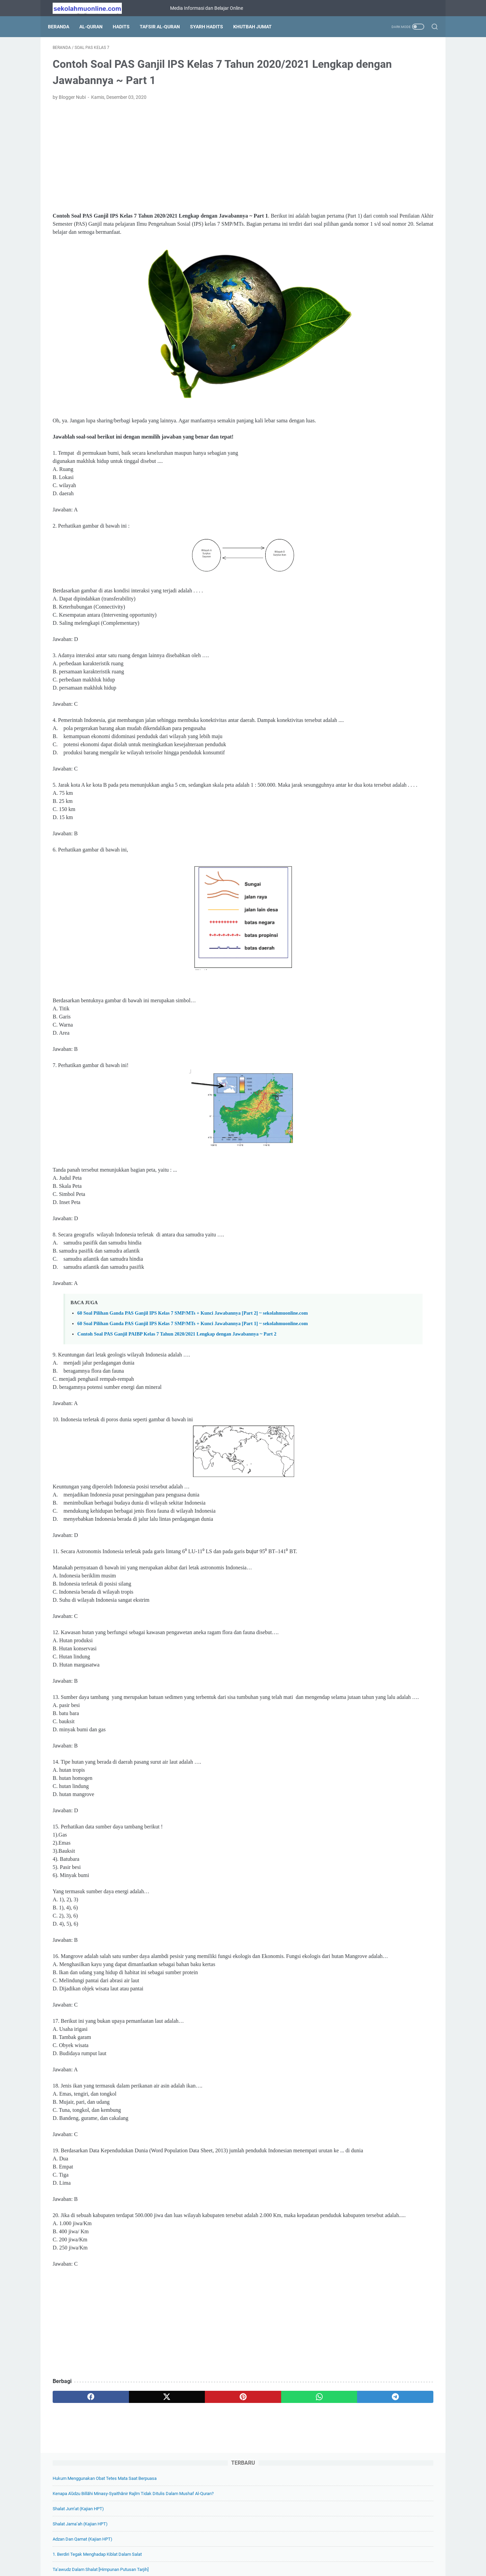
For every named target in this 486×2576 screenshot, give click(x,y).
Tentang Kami (192, 2551)
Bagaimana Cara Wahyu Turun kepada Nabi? (374, 213)
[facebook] (78, 2481)
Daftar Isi (223, 2551)
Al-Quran (95, 26)
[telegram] (282, 2481)
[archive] (354, 864)
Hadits (125, 26)
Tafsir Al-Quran (164, 26)
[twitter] (129, 2481)
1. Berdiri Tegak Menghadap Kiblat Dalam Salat (376, 159)
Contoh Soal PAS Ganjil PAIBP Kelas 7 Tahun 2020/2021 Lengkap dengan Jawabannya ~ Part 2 (176, 1385)
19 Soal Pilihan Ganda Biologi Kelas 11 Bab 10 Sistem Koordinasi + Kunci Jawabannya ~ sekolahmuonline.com (382, 743)
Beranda (63, 26)
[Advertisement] (180, 161)
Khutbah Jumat (257, 26)
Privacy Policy (253, 2551)
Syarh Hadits (211, 26)
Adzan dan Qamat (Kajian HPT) (362, 144)
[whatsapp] (231, 2481)
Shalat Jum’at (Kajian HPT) (357, 113)
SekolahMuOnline (252, 2565)
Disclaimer (286, 2551)
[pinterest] (180, 2481)
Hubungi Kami (318, 2551)
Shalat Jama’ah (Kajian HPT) (359, 129)
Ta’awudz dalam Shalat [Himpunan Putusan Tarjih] (380, 174)
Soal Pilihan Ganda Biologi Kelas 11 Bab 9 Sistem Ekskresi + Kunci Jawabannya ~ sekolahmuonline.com (382, 774)
